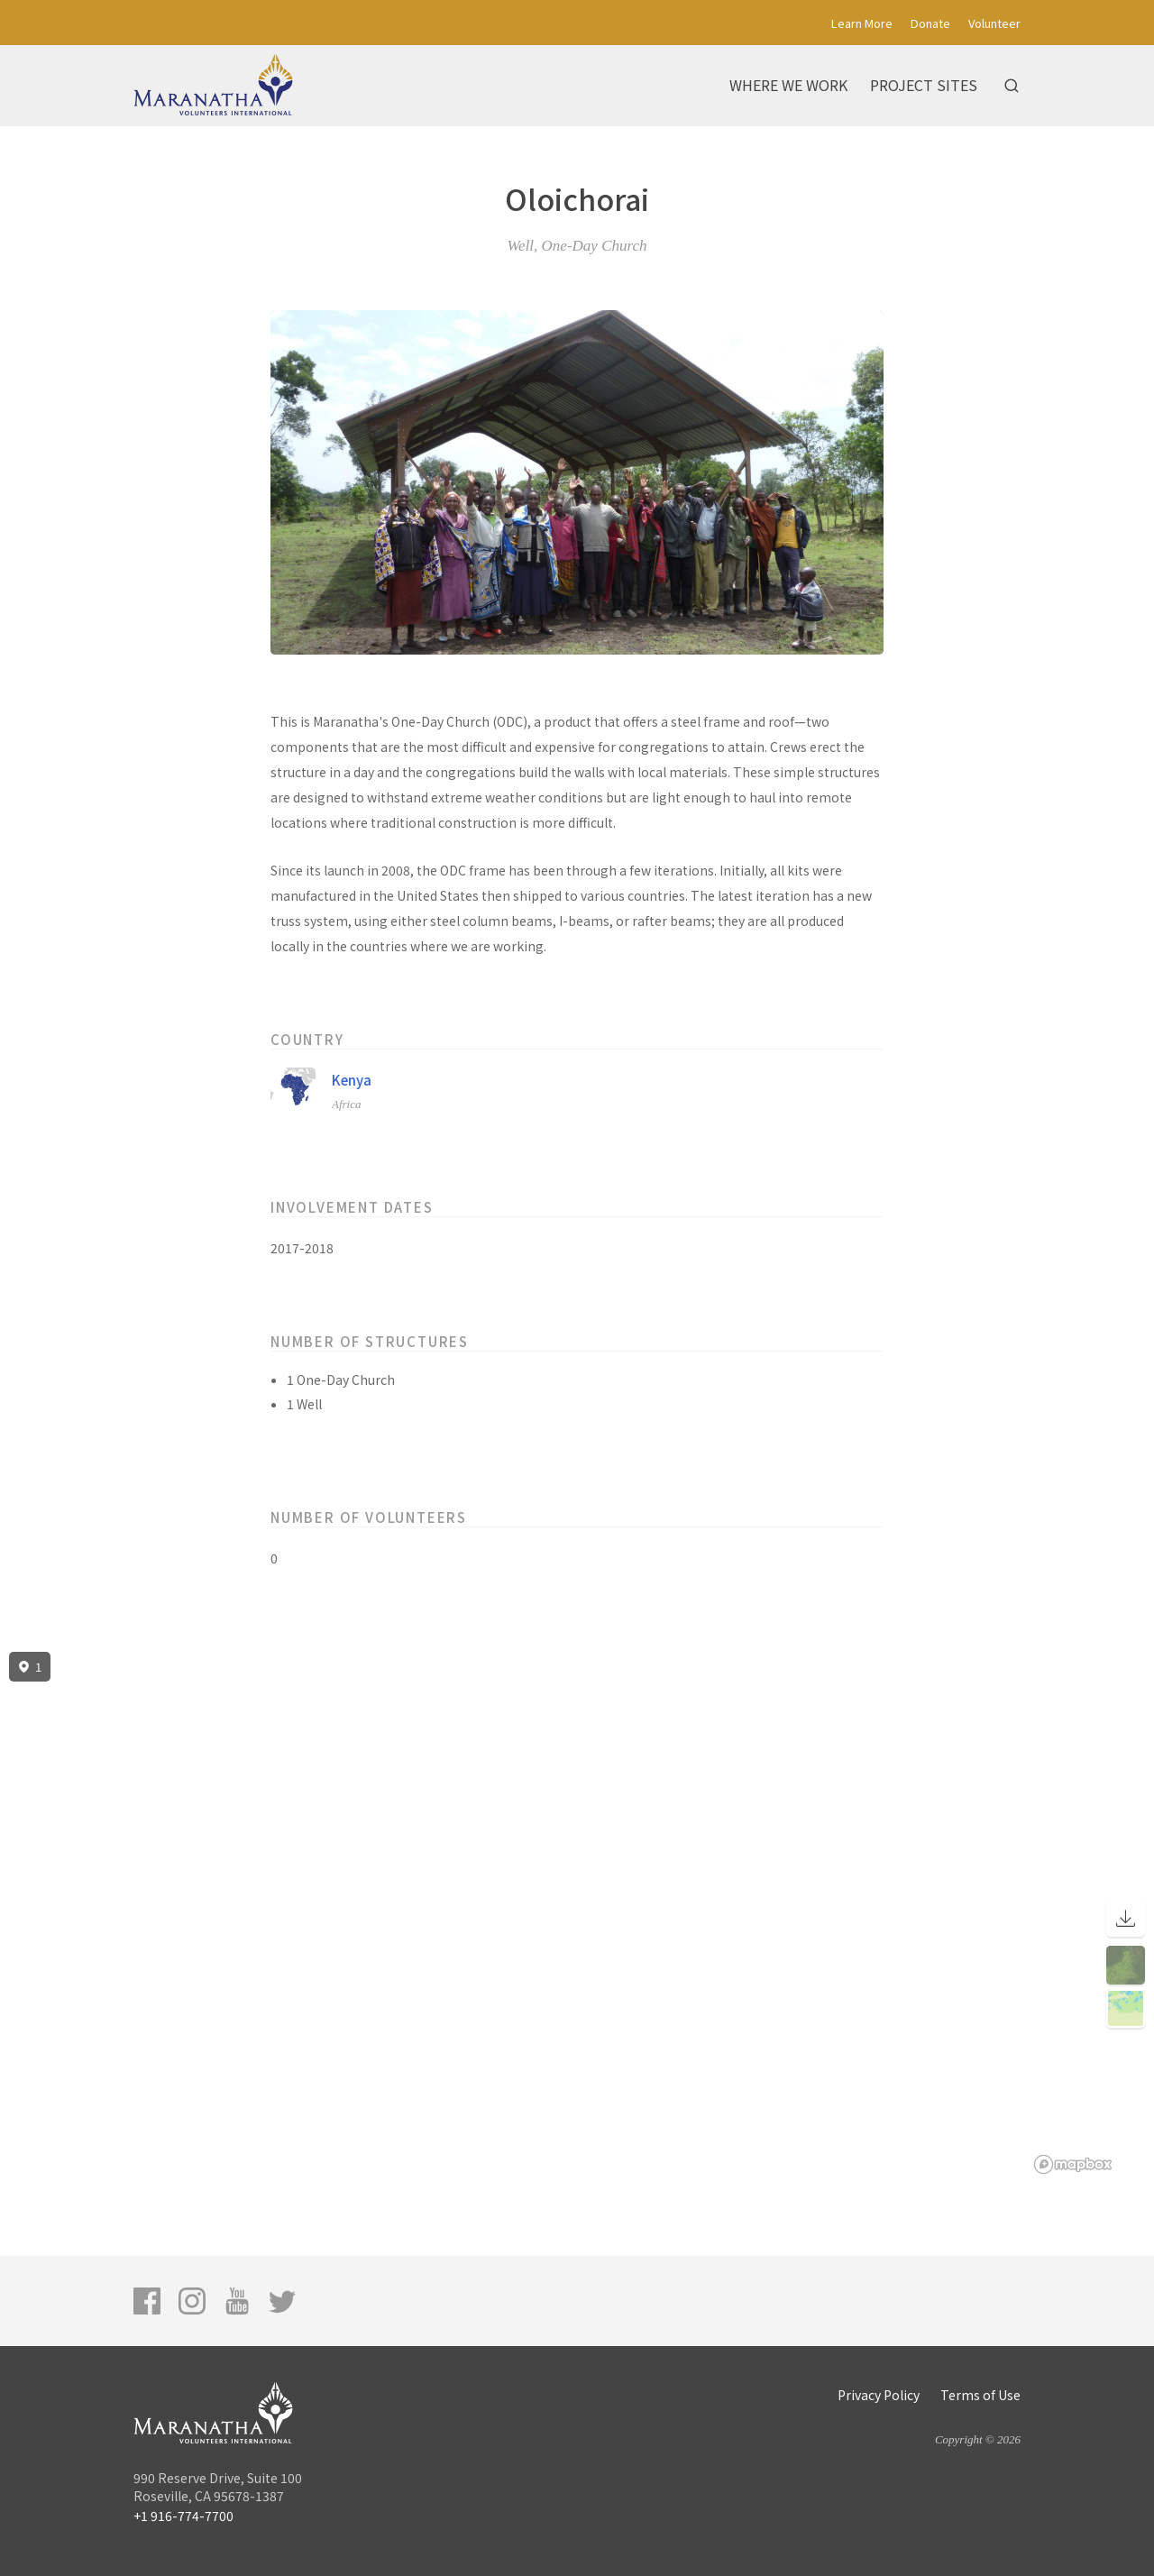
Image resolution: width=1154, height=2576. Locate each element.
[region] (577, 1913)
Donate (930, 23)
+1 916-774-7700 (183, 2516)
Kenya (351, 1079)
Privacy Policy (879, 2395)
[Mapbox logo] (1073, 2164)
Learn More (862, 23)
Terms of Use (980, 2395)
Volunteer (994, 23)
